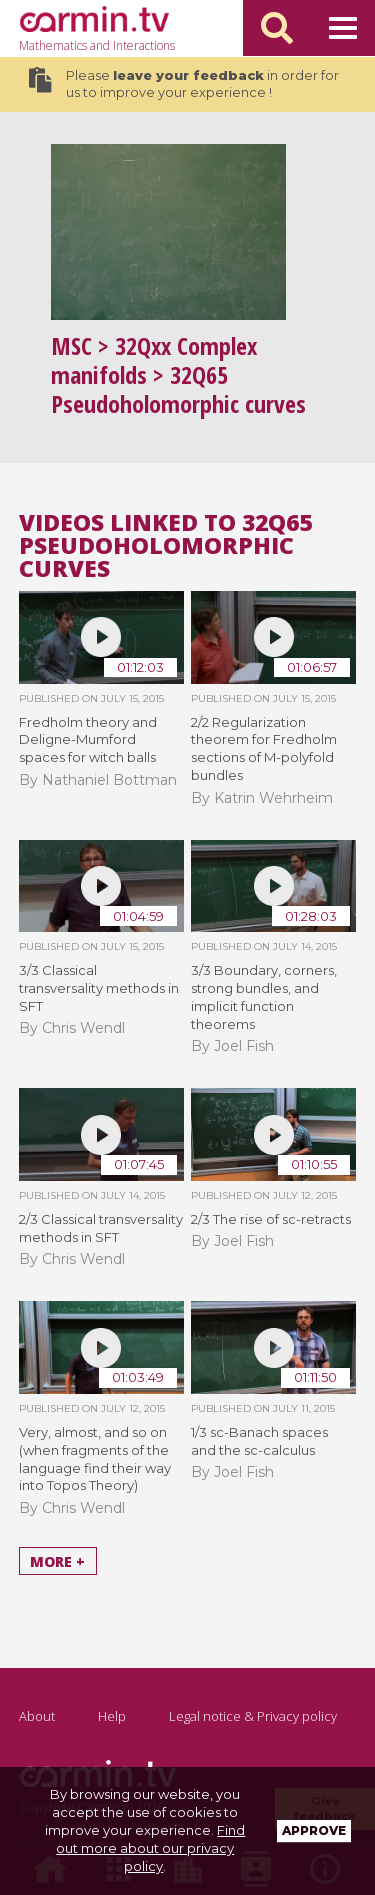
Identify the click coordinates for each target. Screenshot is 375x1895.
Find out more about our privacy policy (150, 1848)
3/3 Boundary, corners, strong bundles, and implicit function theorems (264, 997)
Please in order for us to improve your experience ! (184, 84)
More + (57, 1560)
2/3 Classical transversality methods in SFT (101, 1228)
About (37, 1716)
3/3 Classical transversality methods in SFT (99, 988)
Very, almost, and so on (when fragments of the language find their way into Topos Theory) (95, 1459)
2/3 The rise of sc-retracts (271, 1219)
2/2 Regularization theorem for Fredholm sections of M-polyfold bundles (264, 749)
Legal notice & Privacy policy (253, 1716)
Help (112, 1716)
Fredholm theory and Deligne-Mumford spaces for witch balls (88, 740)
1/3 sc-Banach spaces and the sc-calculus (259, 1441)
